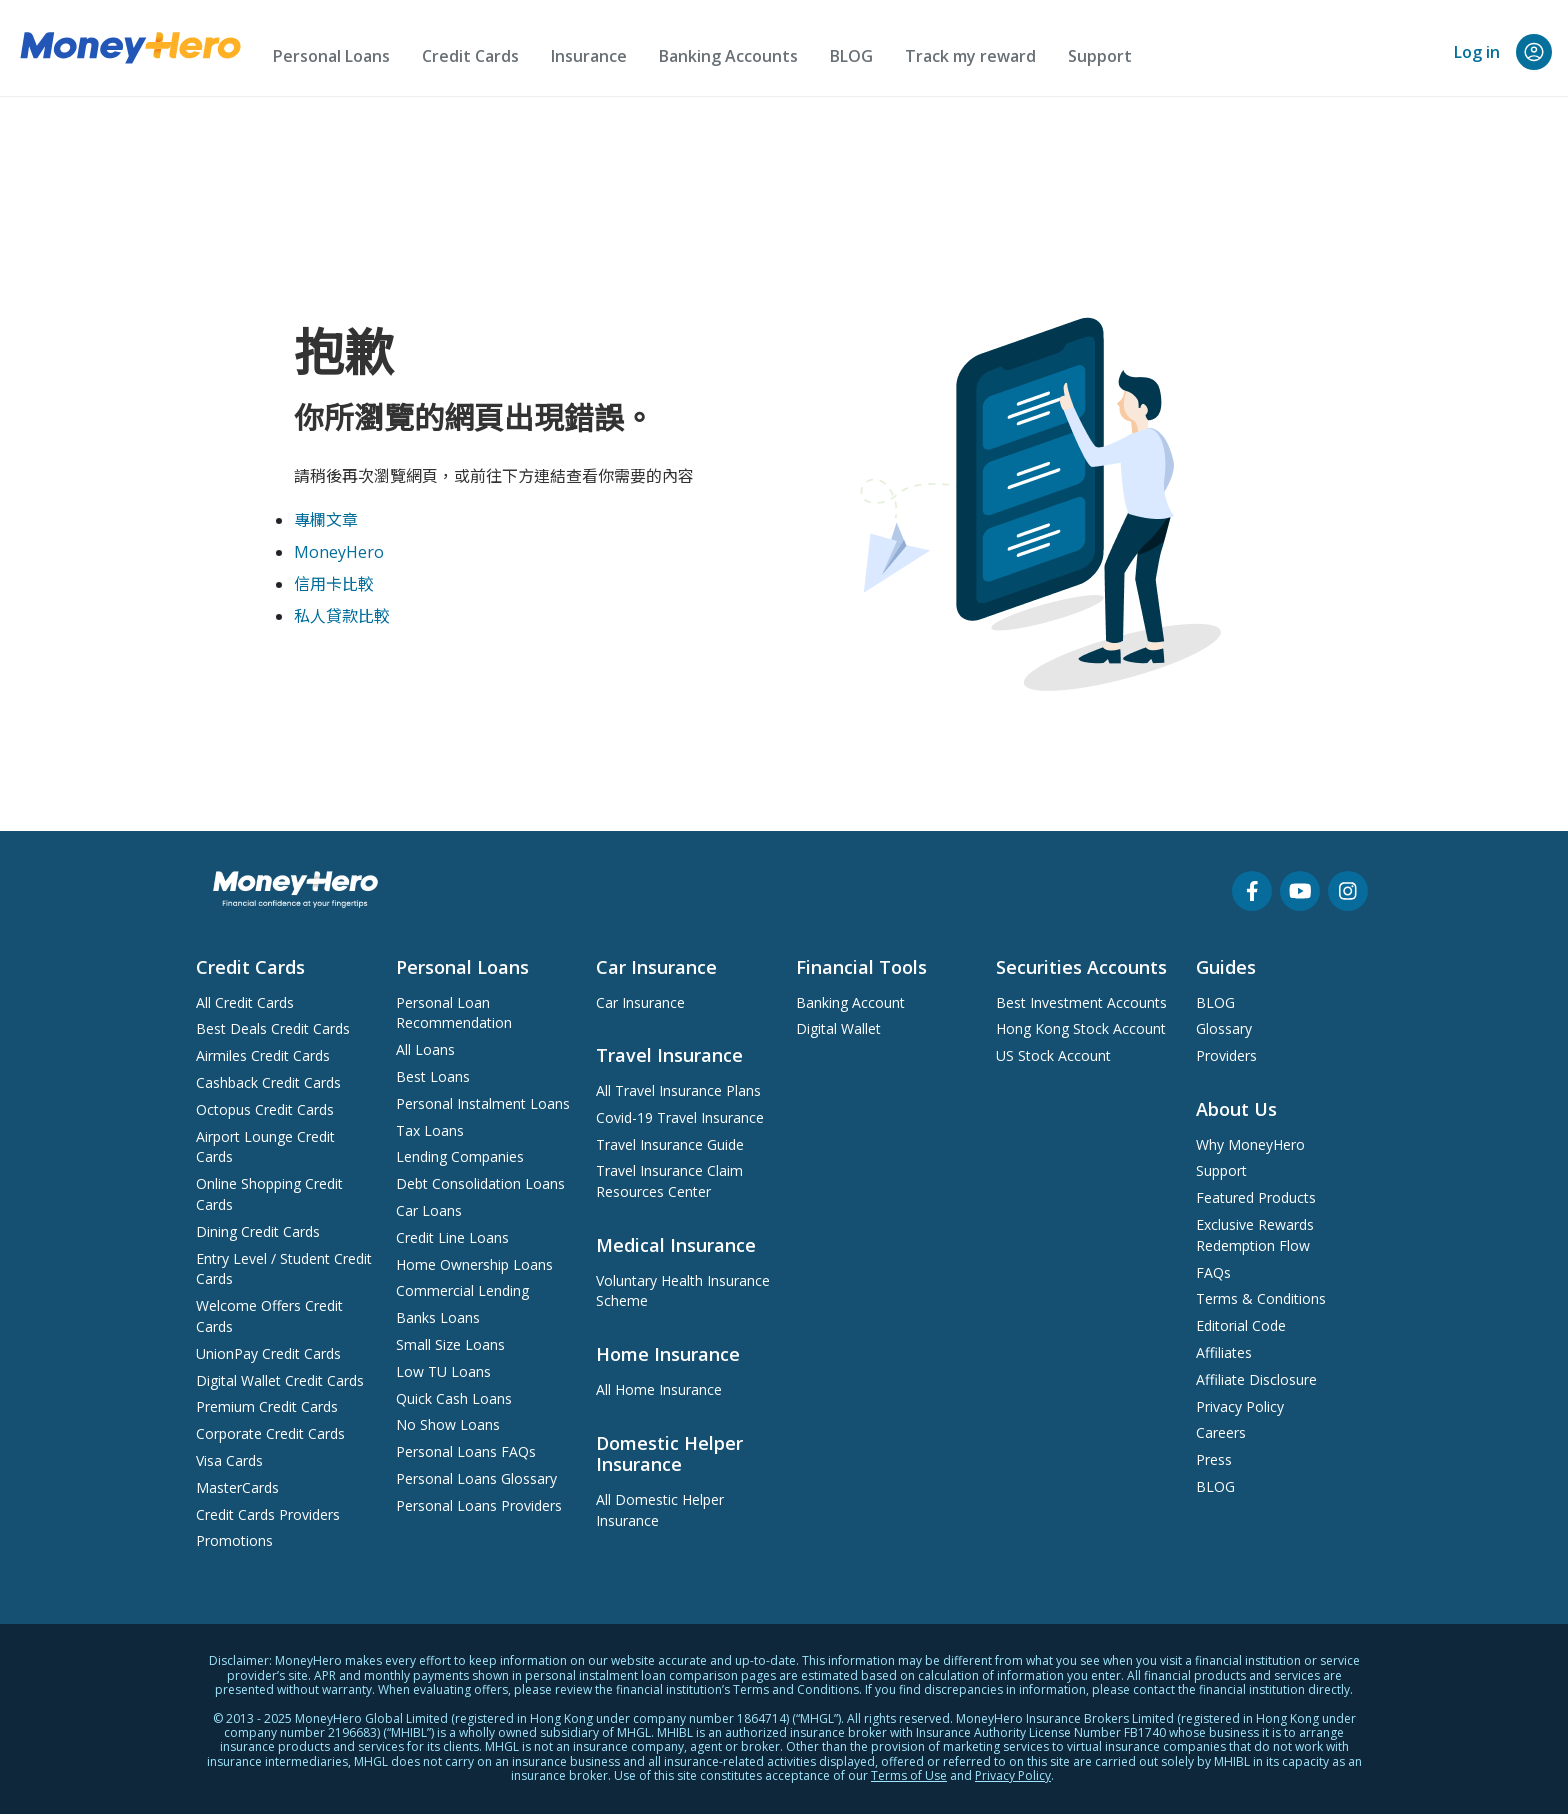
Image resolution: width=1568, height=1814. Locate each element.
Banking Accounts (728, 56)
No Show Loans (448, 1424)
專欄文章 (326, 520)
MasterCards (237, 1487)
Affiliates (1224, 1352)
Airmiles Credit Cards (263, 1055)
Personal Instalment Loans (483, 1103)
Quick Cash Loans (454, 1398)
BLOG (851, 56)
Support (1100, 56)
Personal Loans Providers (479, 1505)
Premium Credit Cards (267, 1406)
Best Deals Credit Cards (273, 1028)
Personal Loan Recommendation (454, 1013)
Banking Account (850, 1002)
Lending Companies (460, 1156)
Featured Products (1256, 1197)
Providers (1226, 1055)
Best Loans (433, 1076)
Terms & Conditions (1261, 1298)
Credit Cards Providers (268, 1514)
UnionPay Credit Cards (268, 1353)
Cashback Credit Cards (268, 1082)
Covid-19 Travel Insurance (680, 1117)
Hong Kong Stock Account (1081, 1028)
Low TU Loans (443, 1371)
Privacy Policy (1240, 1406)
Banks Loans (438, 1317)
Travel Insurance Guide (670, 1144)
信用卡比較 (334, 584)
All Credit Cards (245, 1002)
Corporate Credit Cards (270, 1433)
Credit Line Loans (452, 1237)
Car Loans (429, 1210)
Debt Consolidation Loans (480, 1183)
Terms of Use (909, 1775)
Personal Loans (331, 56)
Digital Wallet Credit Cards (280, 1380)
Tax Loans (430, 1130)
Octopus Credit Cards (265, 1109)
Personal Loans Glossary (476, 1478)
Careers (1221, 1432)
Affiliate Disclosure (1256, 1379)
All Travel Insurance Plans (678, 1090)
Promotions (234, 1540)
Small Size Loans (450, 1344)
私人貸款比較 (342, 616)
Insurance (589, 56)
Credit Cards (470, 56)
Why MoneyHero (1250, 1144)
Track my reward (970, 56)
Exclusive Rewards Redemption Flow (1255, 1235)
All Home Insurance (659, 1389)
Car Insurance (640, 1002)
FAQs (1213, 1272)
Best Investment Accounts (1081, 1002)
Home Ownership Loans (474, 1264)
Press (1214, 1459)
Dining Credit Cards (258, 1231)
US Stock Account (1053, 1055)
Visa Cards (229, 1460)
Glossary (1224, 1028)
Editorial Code (1241, 1325)
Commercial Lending (462, 1290)
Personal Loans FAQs (466, 1451)
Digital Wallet (838, 1028)
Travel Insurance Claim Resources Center (669, 1181)
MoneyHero (339, 552)
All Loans (425, 1049)
